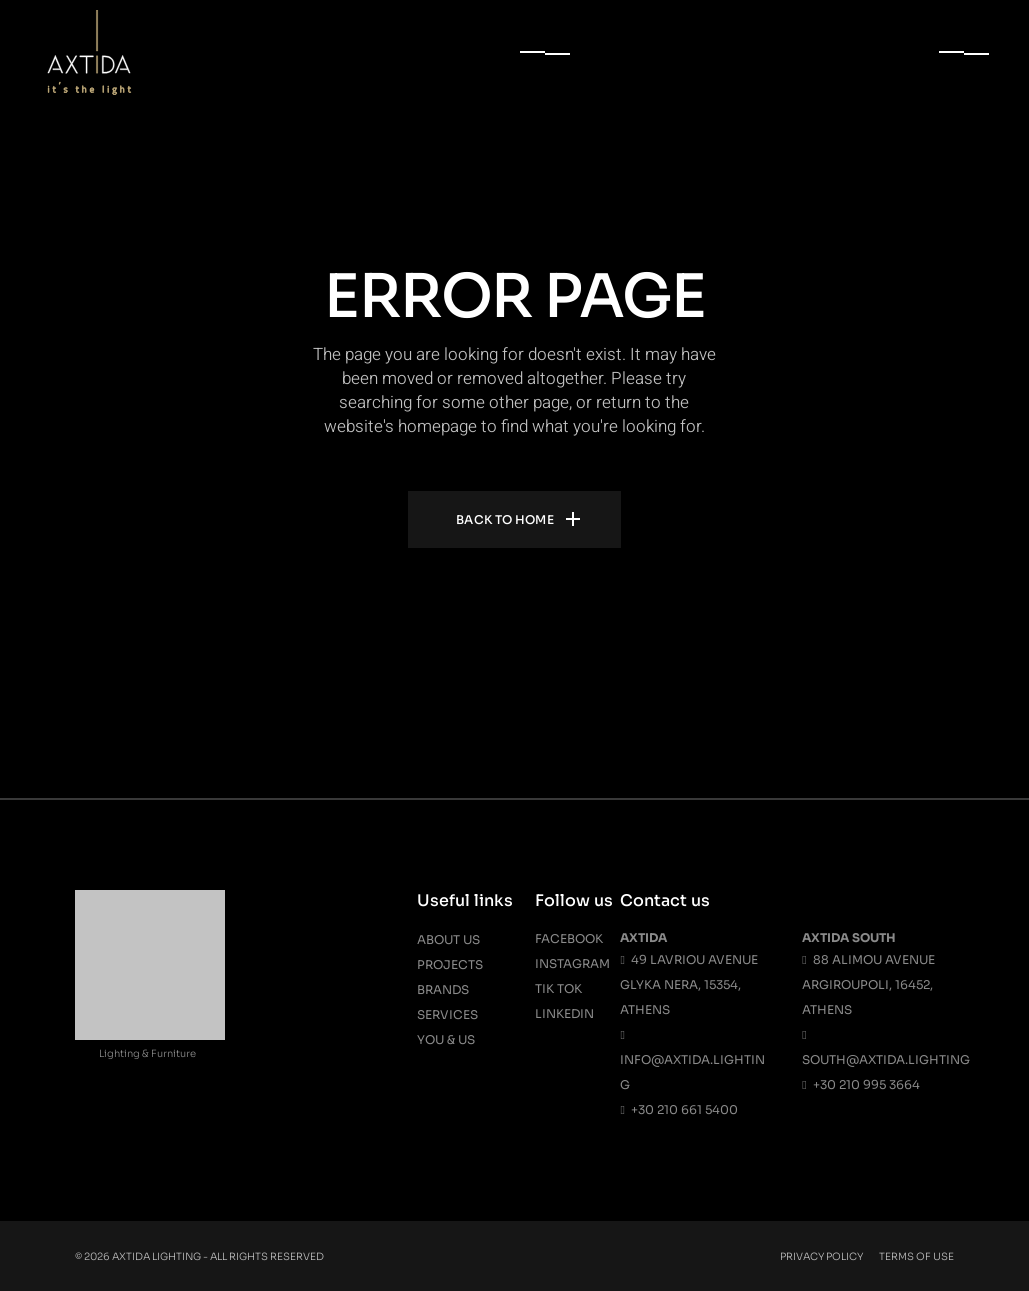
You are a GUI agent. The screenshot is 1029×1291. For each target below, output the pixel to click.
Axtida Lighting (156, 1256)
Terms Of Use (916, 1256)
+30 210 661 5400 (678, 1109)
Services (447, 1014)
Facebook (569, 938)
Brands (443, 989)
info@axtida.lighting (692, 1059)
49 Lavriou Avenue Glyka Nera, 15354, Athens (688, 984)
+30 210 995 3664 (860, 1084)
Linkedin (564, 1013)
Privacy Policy (821, 1256)
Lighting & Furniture (147, 1053)
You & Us (446, 1039)
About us (448, 939)
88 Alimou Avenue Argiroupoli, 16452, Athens (868, 984)
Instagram (572, 963)
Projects (450, 964)
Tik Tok (558, 988)
